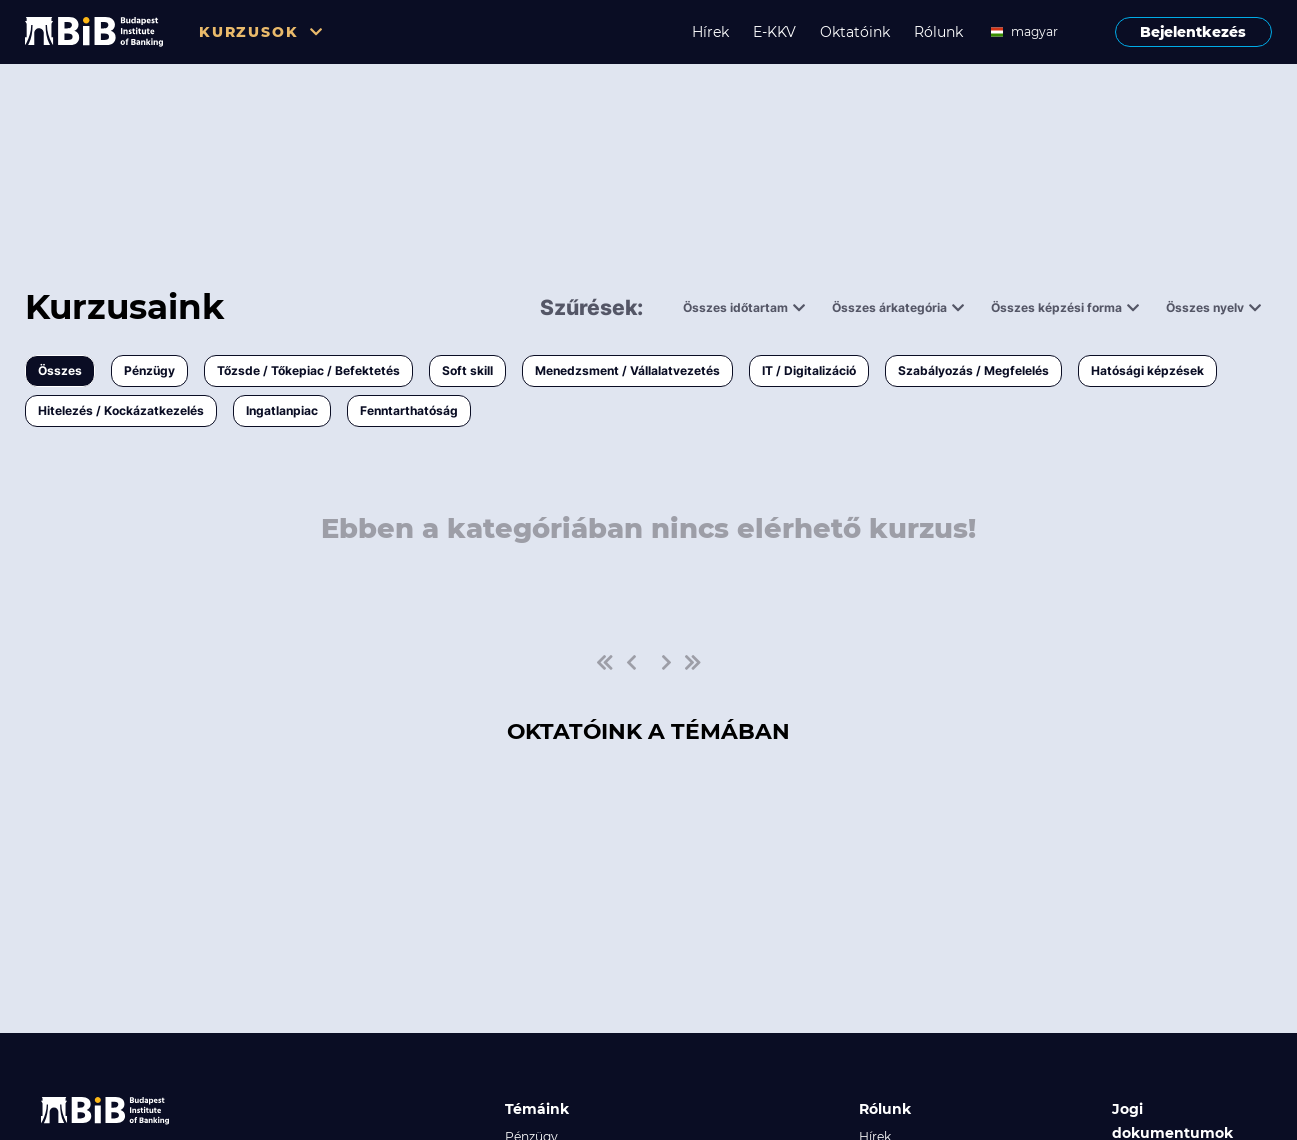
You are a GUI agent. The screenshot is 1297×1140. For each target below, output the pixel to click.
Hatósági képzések (1147, 370)
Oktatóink (855, 32)
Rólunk (938, 32)
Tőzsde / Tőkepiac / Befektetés (308, 370)
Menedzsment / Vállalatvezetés (627, 370)
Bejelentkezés (1193, 32)
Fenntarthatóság (409, 410)
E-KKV (774, 32)
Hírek (710, 32)
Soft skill (467, 370)
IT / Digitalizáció (809, 370)
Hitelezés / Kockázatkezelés (121, 410)
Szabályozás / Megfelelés (973, 370)
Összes (60, 370)
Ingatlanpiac (282, 410)
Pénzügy (149, 370)
